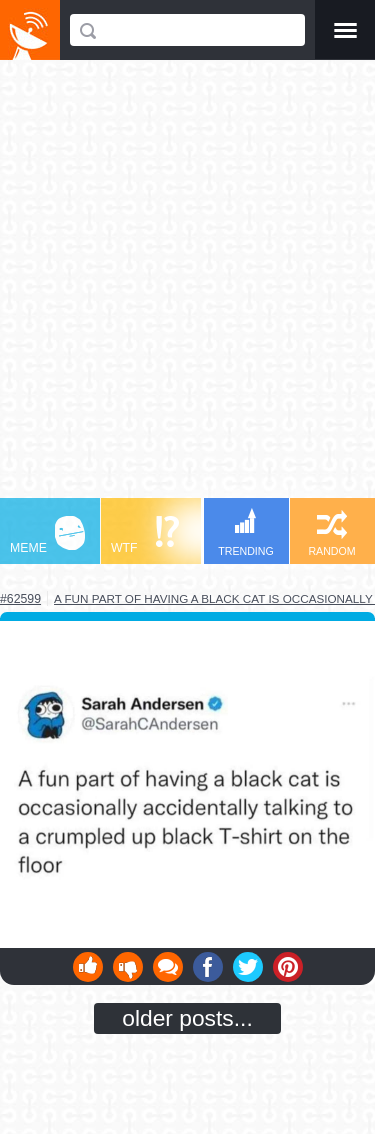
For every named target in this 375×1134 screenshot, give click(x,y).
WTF (145, 535)
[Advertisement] (187, 288)
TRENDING (246, 532)
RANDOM (331, 533)
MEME (47, 535)
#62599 (20, 599)
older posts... (187, 1018)
